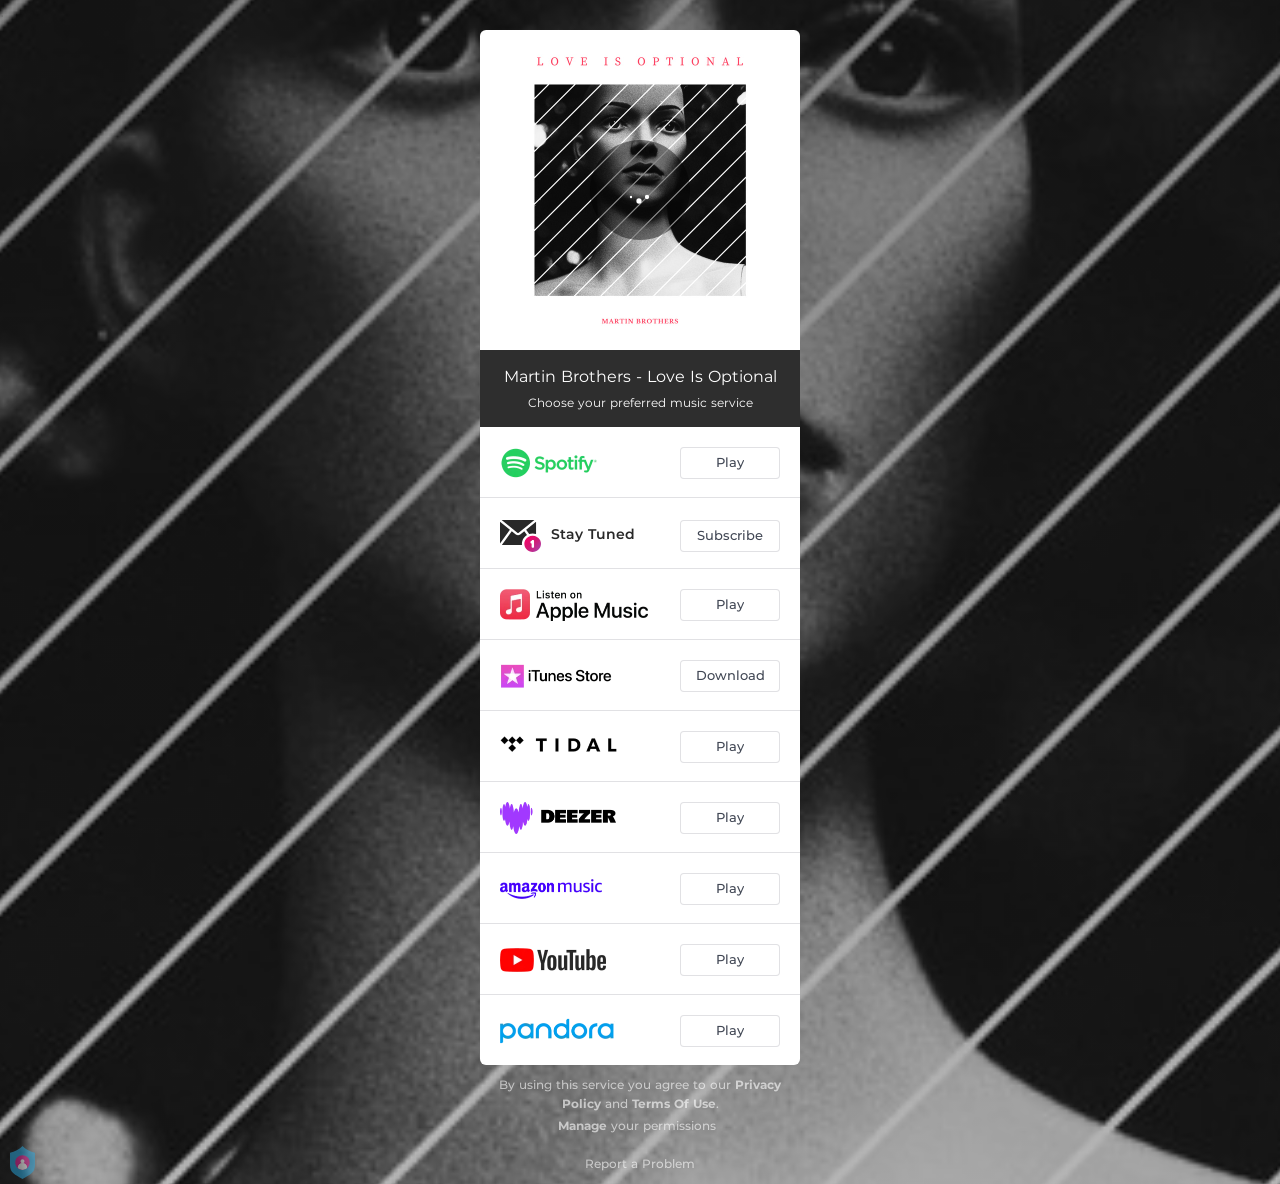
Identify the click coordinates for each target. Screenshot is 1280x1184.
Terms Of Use (674, 1103)
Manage (582, 1125)
